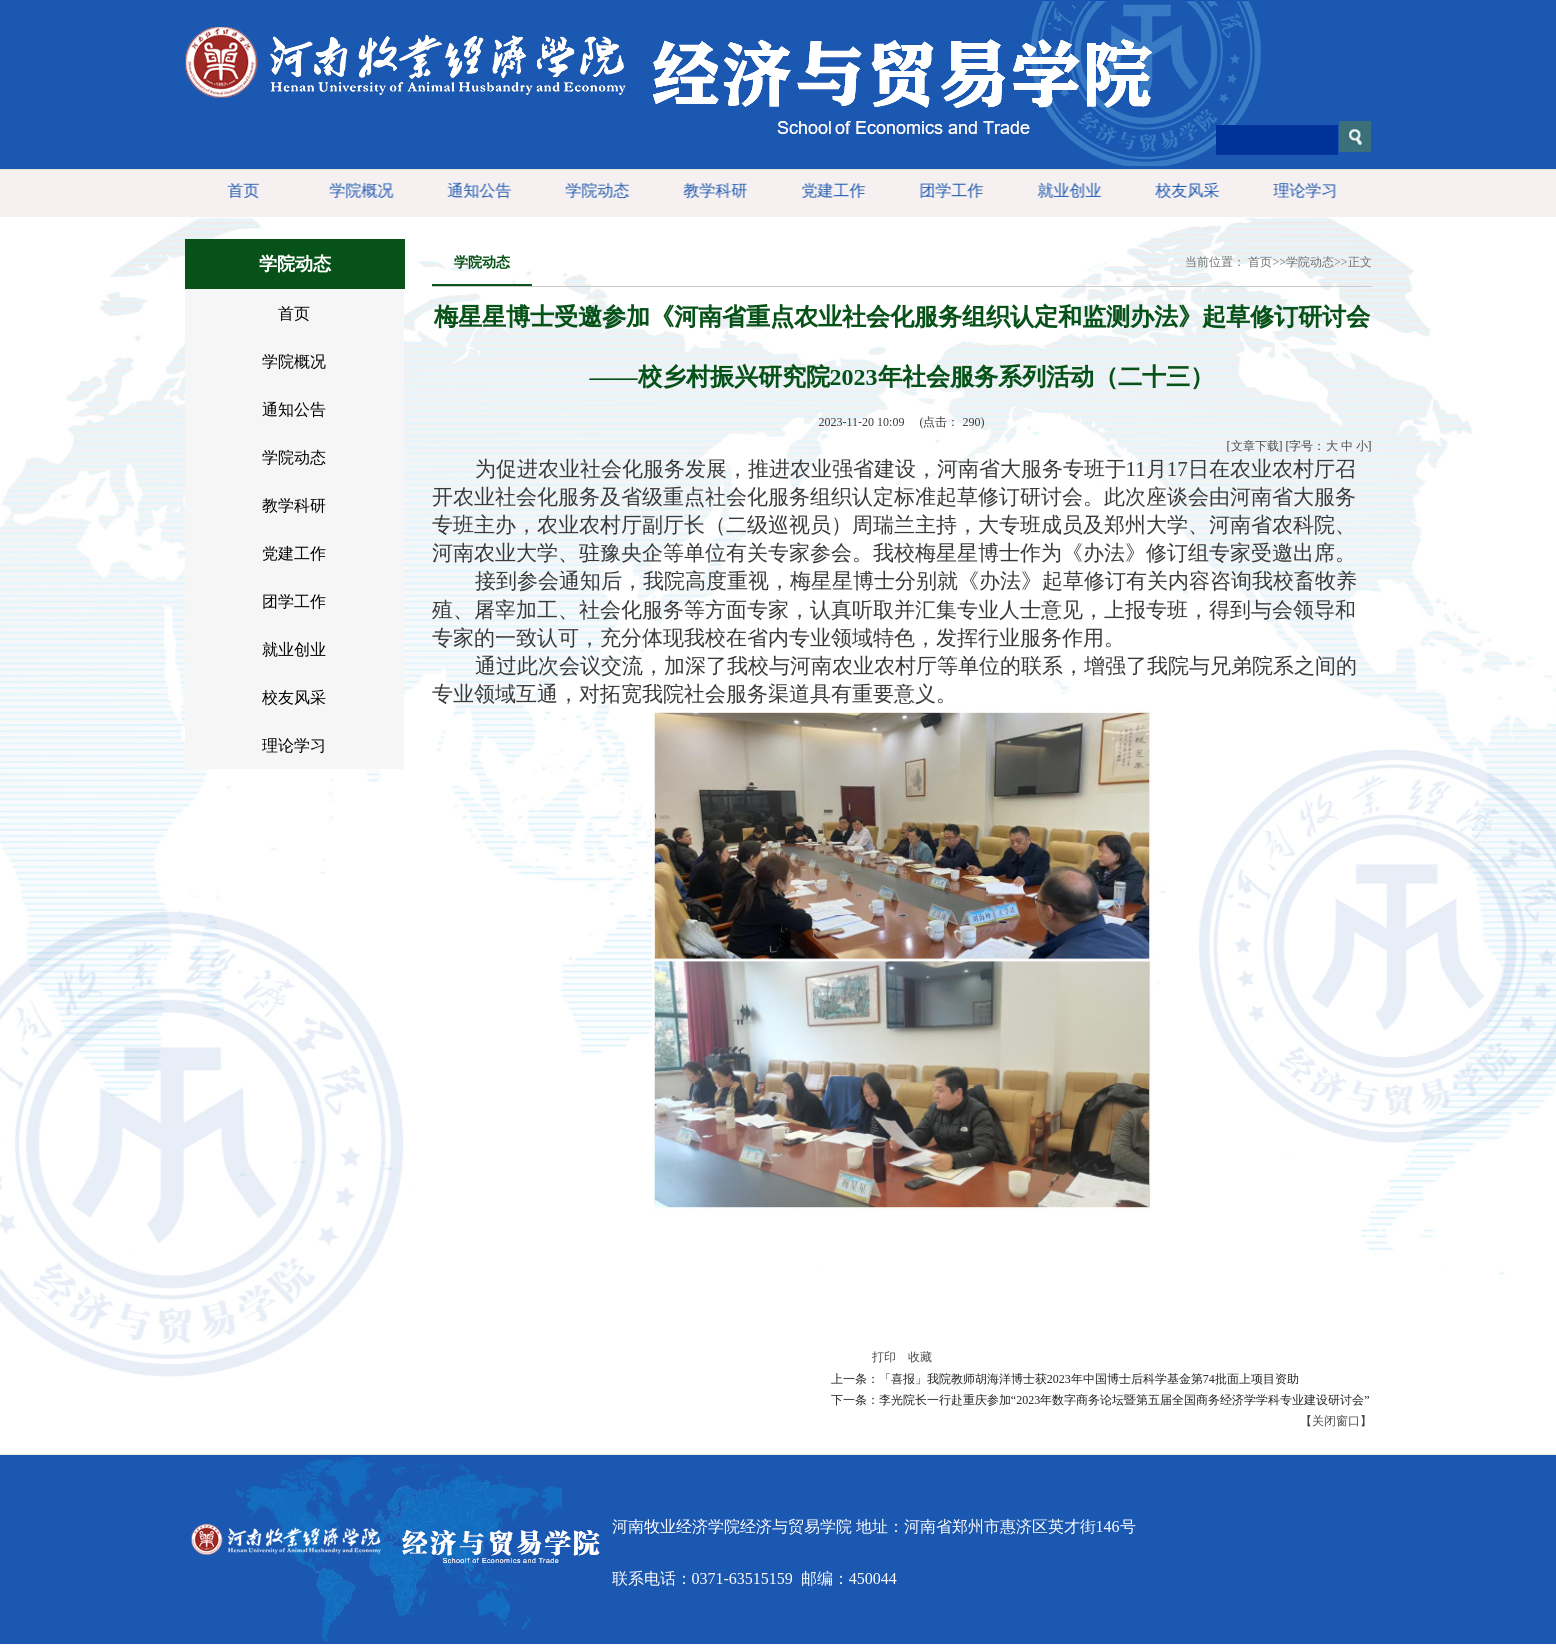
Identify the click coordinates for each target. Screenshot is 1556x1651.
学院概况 (358, 190)
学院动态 (594, 190)
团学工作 (948, 190)
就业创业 (1066, 190)
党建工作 (830, 190)
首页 (240, 190)
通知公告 (476, 190)
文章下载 (1255, 446)
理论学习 (1302, 190)
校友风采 (1184, 190)
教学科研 (712, 190)
